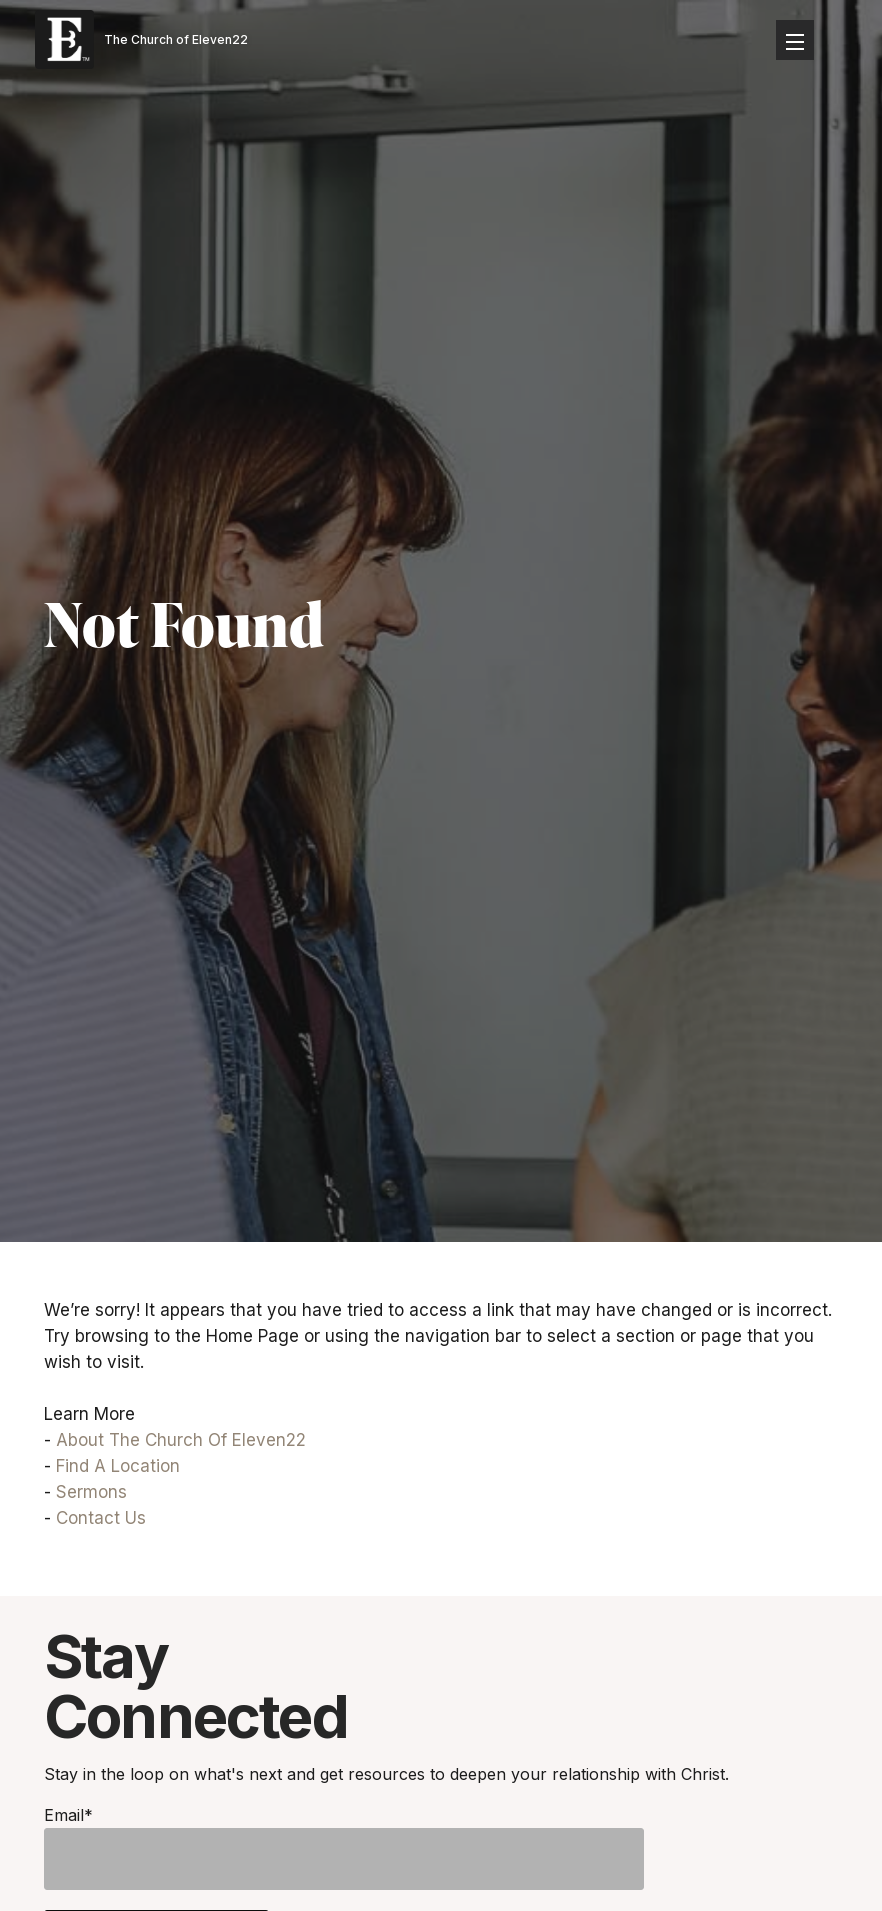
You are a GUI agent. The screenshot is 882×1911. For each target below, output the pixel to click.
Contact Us (101, 1518)
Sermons (91, 1492)
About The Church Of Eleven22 (181, 1440)
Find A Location (118, 1466)
